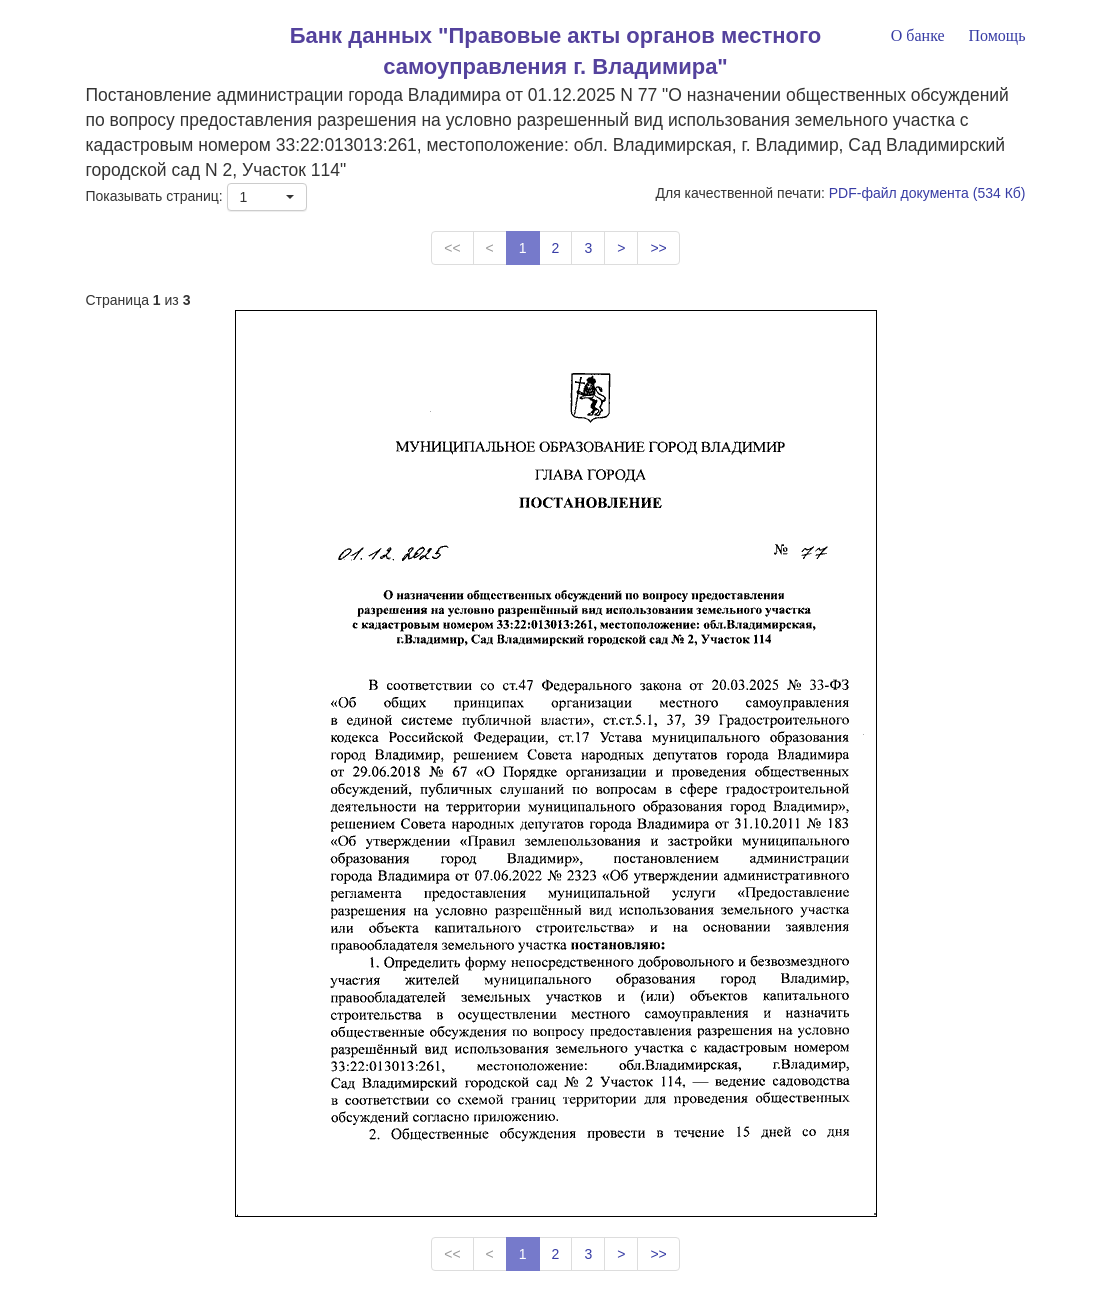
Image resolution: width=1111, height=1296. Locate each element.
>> (658, 248)
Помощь (996, 35)
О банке (918, 35)
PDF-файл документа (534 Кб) (927, 193)
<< (452, 248)
